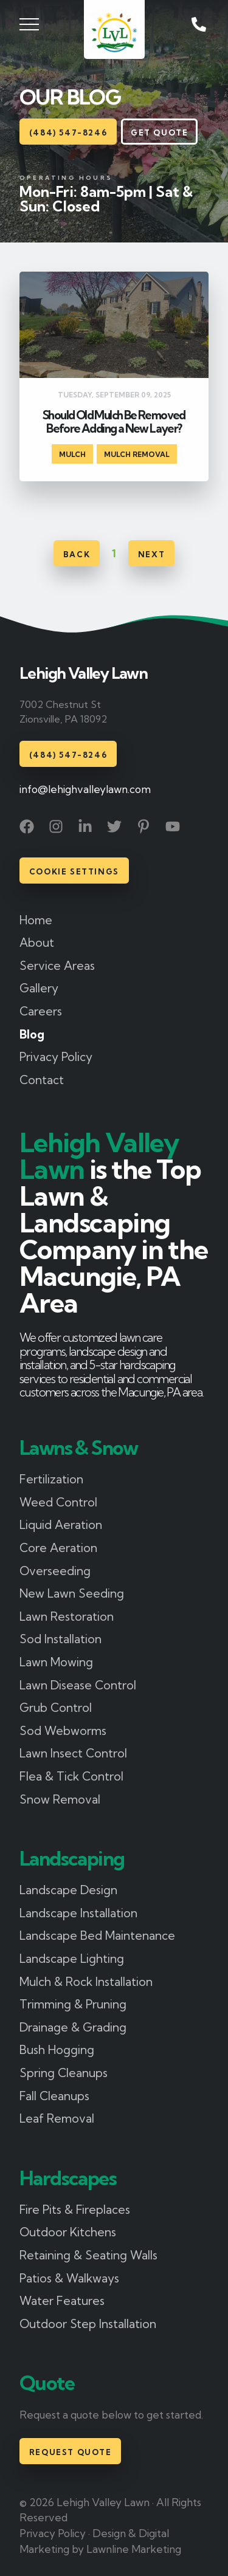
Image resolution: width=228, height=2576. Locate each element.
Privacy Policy (55, 1056)
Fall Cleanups (54, 2096)
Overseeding (55, 1571)
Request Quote (70, 2452)
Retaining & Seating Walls (88, 2255)
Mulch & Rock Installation (86, 1981)
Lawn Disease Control (77, 1685)
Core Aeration (58, 1547)
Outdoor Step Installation (87, 2324)
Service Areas (57, 965)
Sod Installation (60, 1639)
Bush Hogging (56, 2049)
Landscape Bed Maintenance (97, 1935)
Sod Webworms (62, 1730)
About (36, 942)
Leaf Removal (56, 2118)
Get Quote (159, 132)
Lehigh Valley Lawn (83, 674)
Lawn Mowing (56, 1662)
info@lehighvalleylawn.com (85, 789)
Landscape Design (68, 1890)
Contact (41, 1080)
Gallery (38, 988)
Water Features (62, 2300)
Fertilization (51, 1479)
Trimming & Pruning (72, 2004)
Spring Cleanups (63, 2073)
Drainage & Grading (72, 2027)
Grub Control (55, 1707)
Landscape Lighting (71, 1958)
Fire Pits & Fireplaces (74, 2209)
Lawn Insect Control (73, 1753)
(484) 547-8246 (68, 132)
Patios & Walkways (69, 2278)
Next (151, 554)
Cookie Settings (74, 871)
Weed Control (58, 1502)
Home (35, 920)
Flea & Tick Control (71, 1776)
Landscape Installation (78, 1913)
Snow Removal (59, 1799)
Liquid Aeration (60, 1524)
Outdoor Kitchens (67, 2232)
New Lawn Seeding (71, 1593)
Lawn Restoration (66, 1616)
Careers (40, 1011)
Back (76, 554)
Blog (31, 1034)
